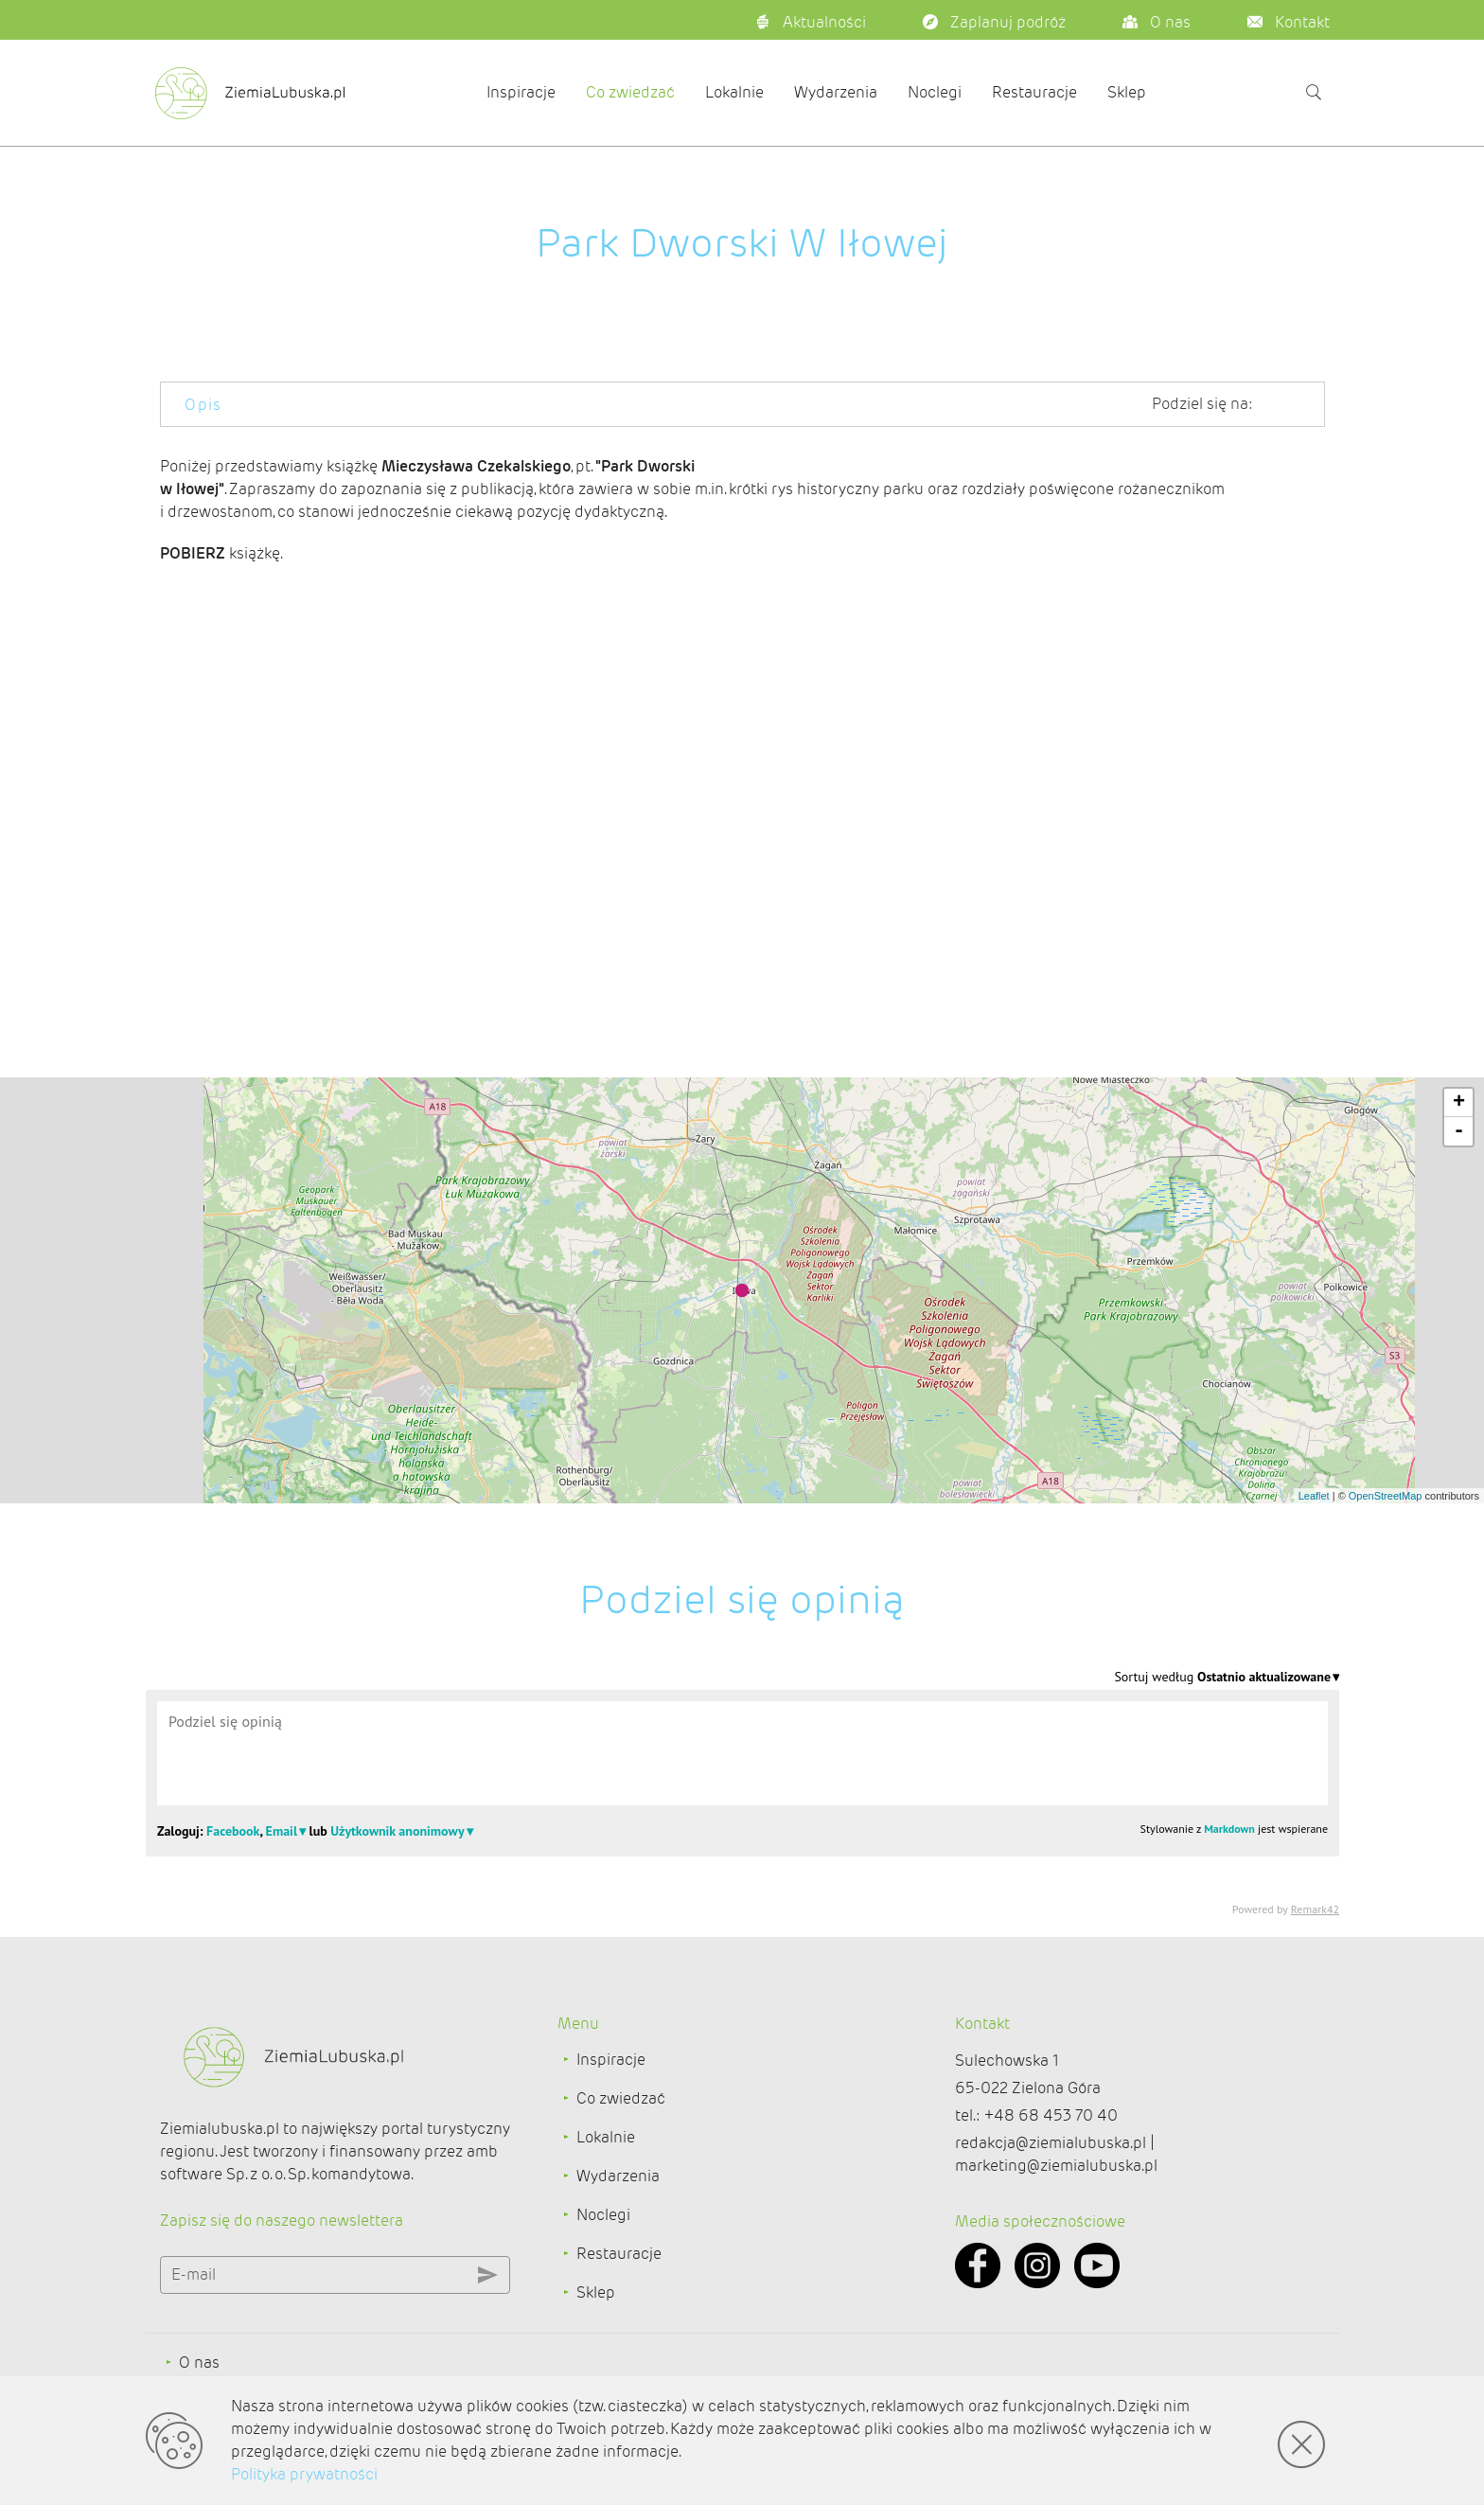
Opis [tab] (203, 405)
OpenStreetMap (1385, 1495)
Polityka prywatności (304, 2474)
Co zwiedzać (630, 92)
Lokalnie (734, 92)
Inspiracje (521, 92)
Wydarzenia (835, 92)
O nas (199, 2362)
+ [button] (1459, 1103)
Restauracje (1034, 92)
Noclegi (935, 92)
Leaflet (1314, 1495)
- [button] (1459, 1131)
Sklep (1126, 92)
